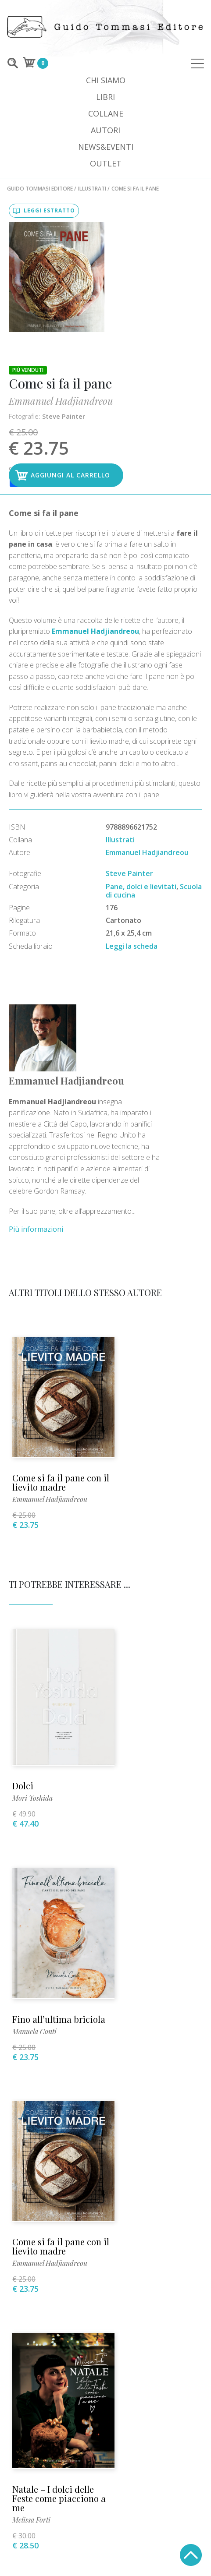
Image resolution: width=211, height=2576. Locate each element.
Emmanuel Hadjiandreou (145, 238)
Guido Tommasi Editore (40, 188)
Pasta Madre (139, 2003)
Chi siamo (105, 80)
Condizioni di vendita (99, 2383)
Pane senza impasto (53, 1999)
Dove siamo (59, 2372)
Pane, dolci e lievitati (141, 748)
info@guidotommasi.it (105, 2189)
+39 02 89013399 (106, 2176)
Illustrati (92, 188)
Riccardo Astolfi (138, 2015)
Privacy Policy (174, 2383)
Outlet (106, 163)
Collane (105, 113)
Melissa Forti (133, 1799)
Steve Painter (147, 254)
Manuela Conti (136, 1564)
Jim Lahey (29, 2011)
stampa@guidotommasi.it (106, 2242)
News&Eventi (105, 147)
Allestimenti (178, 2372)
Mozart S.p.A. (105, 2554)
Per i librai (31, 2383)
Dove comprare (117, 2372)
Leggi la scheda (131, 808)
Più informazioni (86, 1033)
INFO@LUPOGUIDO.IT (145, 2548)
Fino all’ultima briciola (144, 1547)
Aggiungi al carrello (152, 316)
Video (19, 2372)
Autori (105, 130)
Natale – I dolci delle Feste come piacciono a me (155, 1778)
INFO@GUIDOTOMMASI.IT (69, 2548)
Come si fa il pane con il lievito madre (52, 1265)
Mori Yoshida (33, 1559)
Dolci (23, 1547)
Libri (105, 97)
